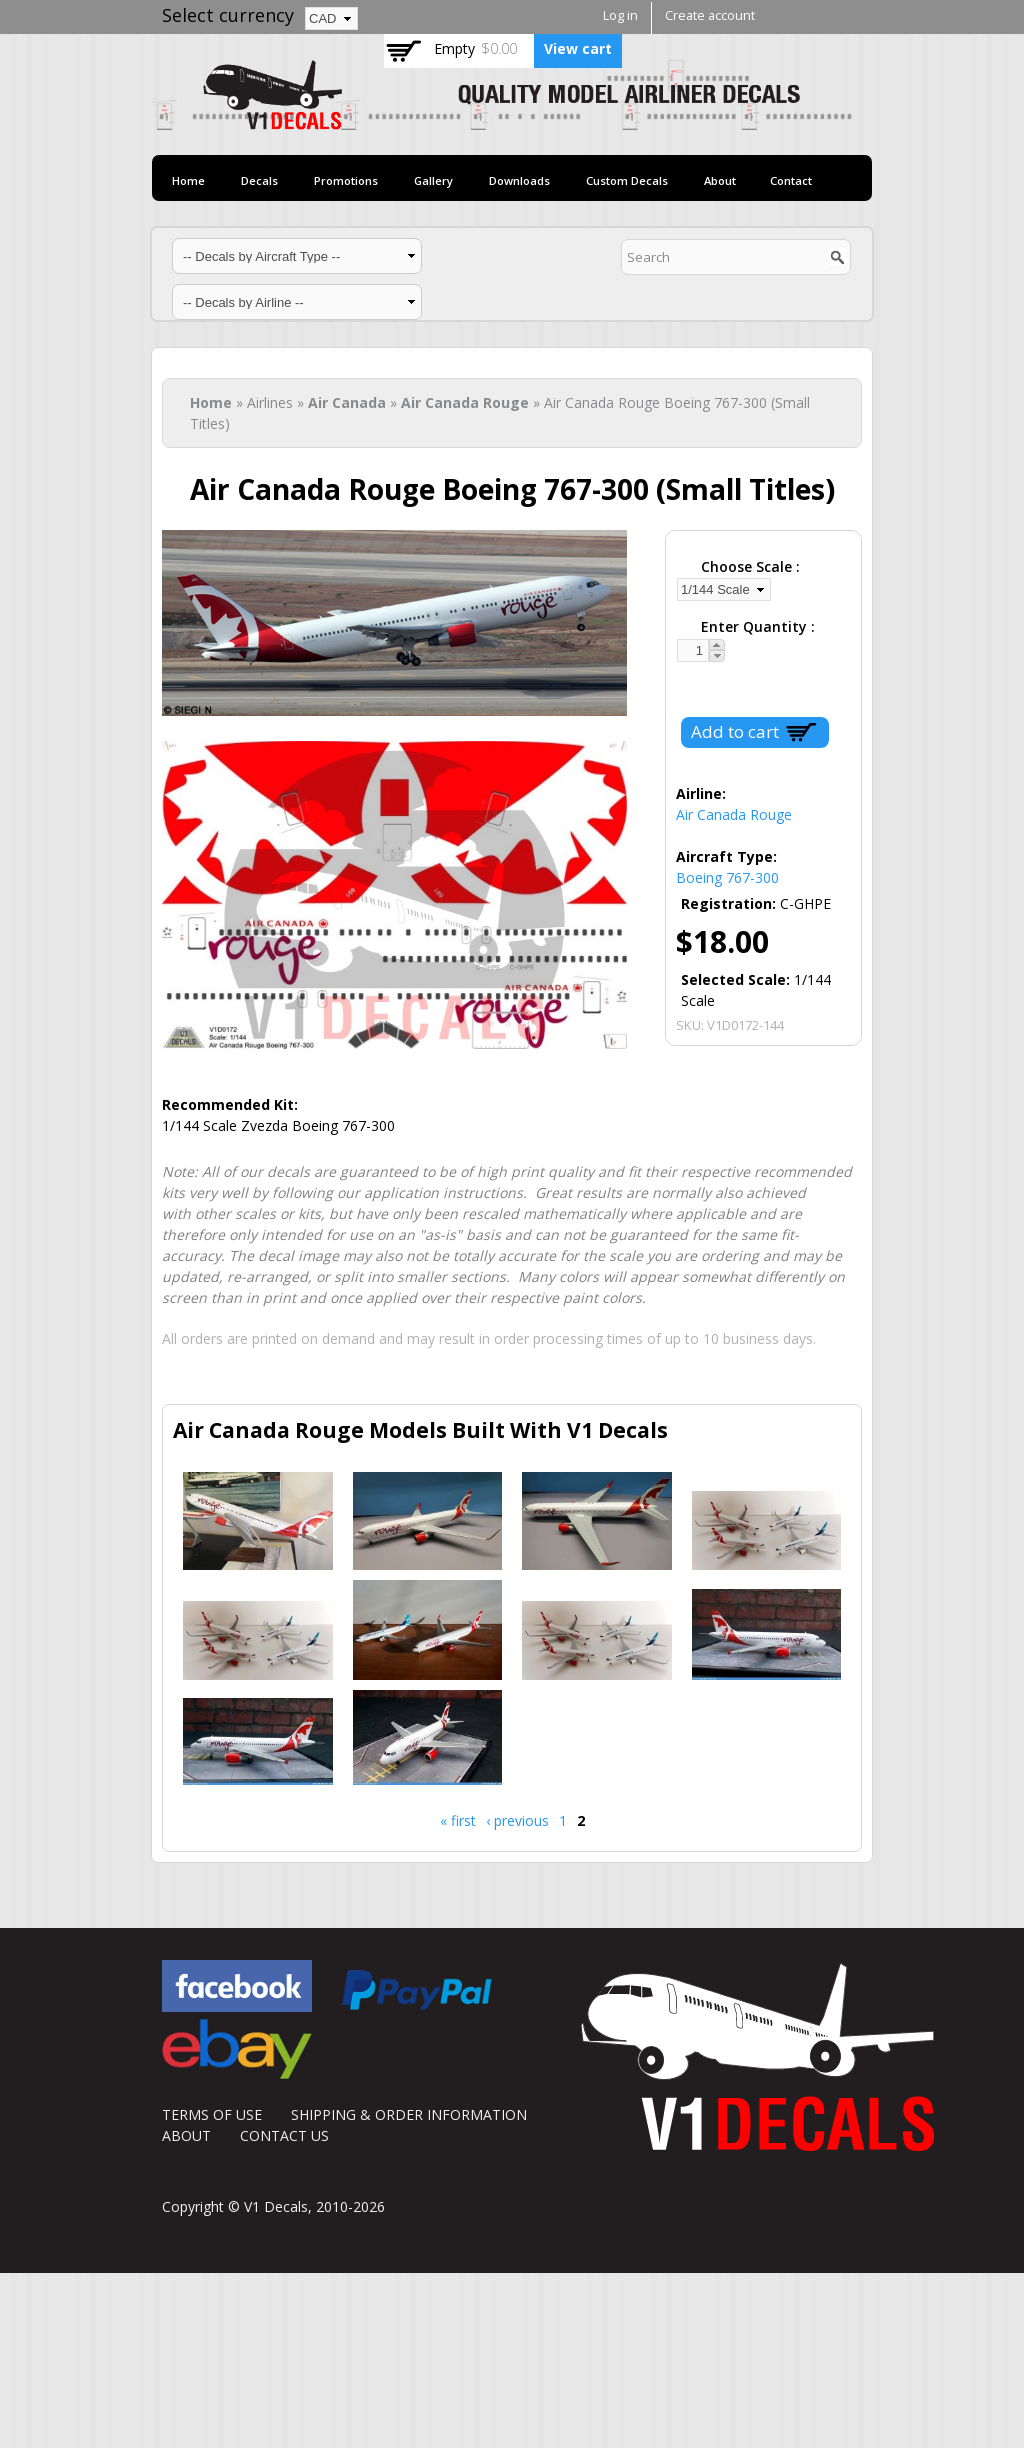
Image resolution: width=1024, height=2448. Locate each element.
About (720, 180)
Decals (259, 180)
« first (458, 1820)
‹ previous (517, 1820)
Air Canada (347, 402)
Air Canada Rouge (465, 402)
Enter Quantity (756, 626)
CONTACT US (284, 2135)
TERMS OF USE (212, 2114)
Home (188, 180)
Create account (710, 15)
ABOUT (186, 2135)
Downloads (519, 180)
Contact (791, 180)
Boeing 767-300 (727, 877)
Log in (620, 15)
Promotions (346, 180)
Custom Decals (627, 180)
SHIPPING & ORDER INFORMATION (409, 2114)
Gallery (433, 180)
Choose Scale (748, 566)
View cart (578, 48)
